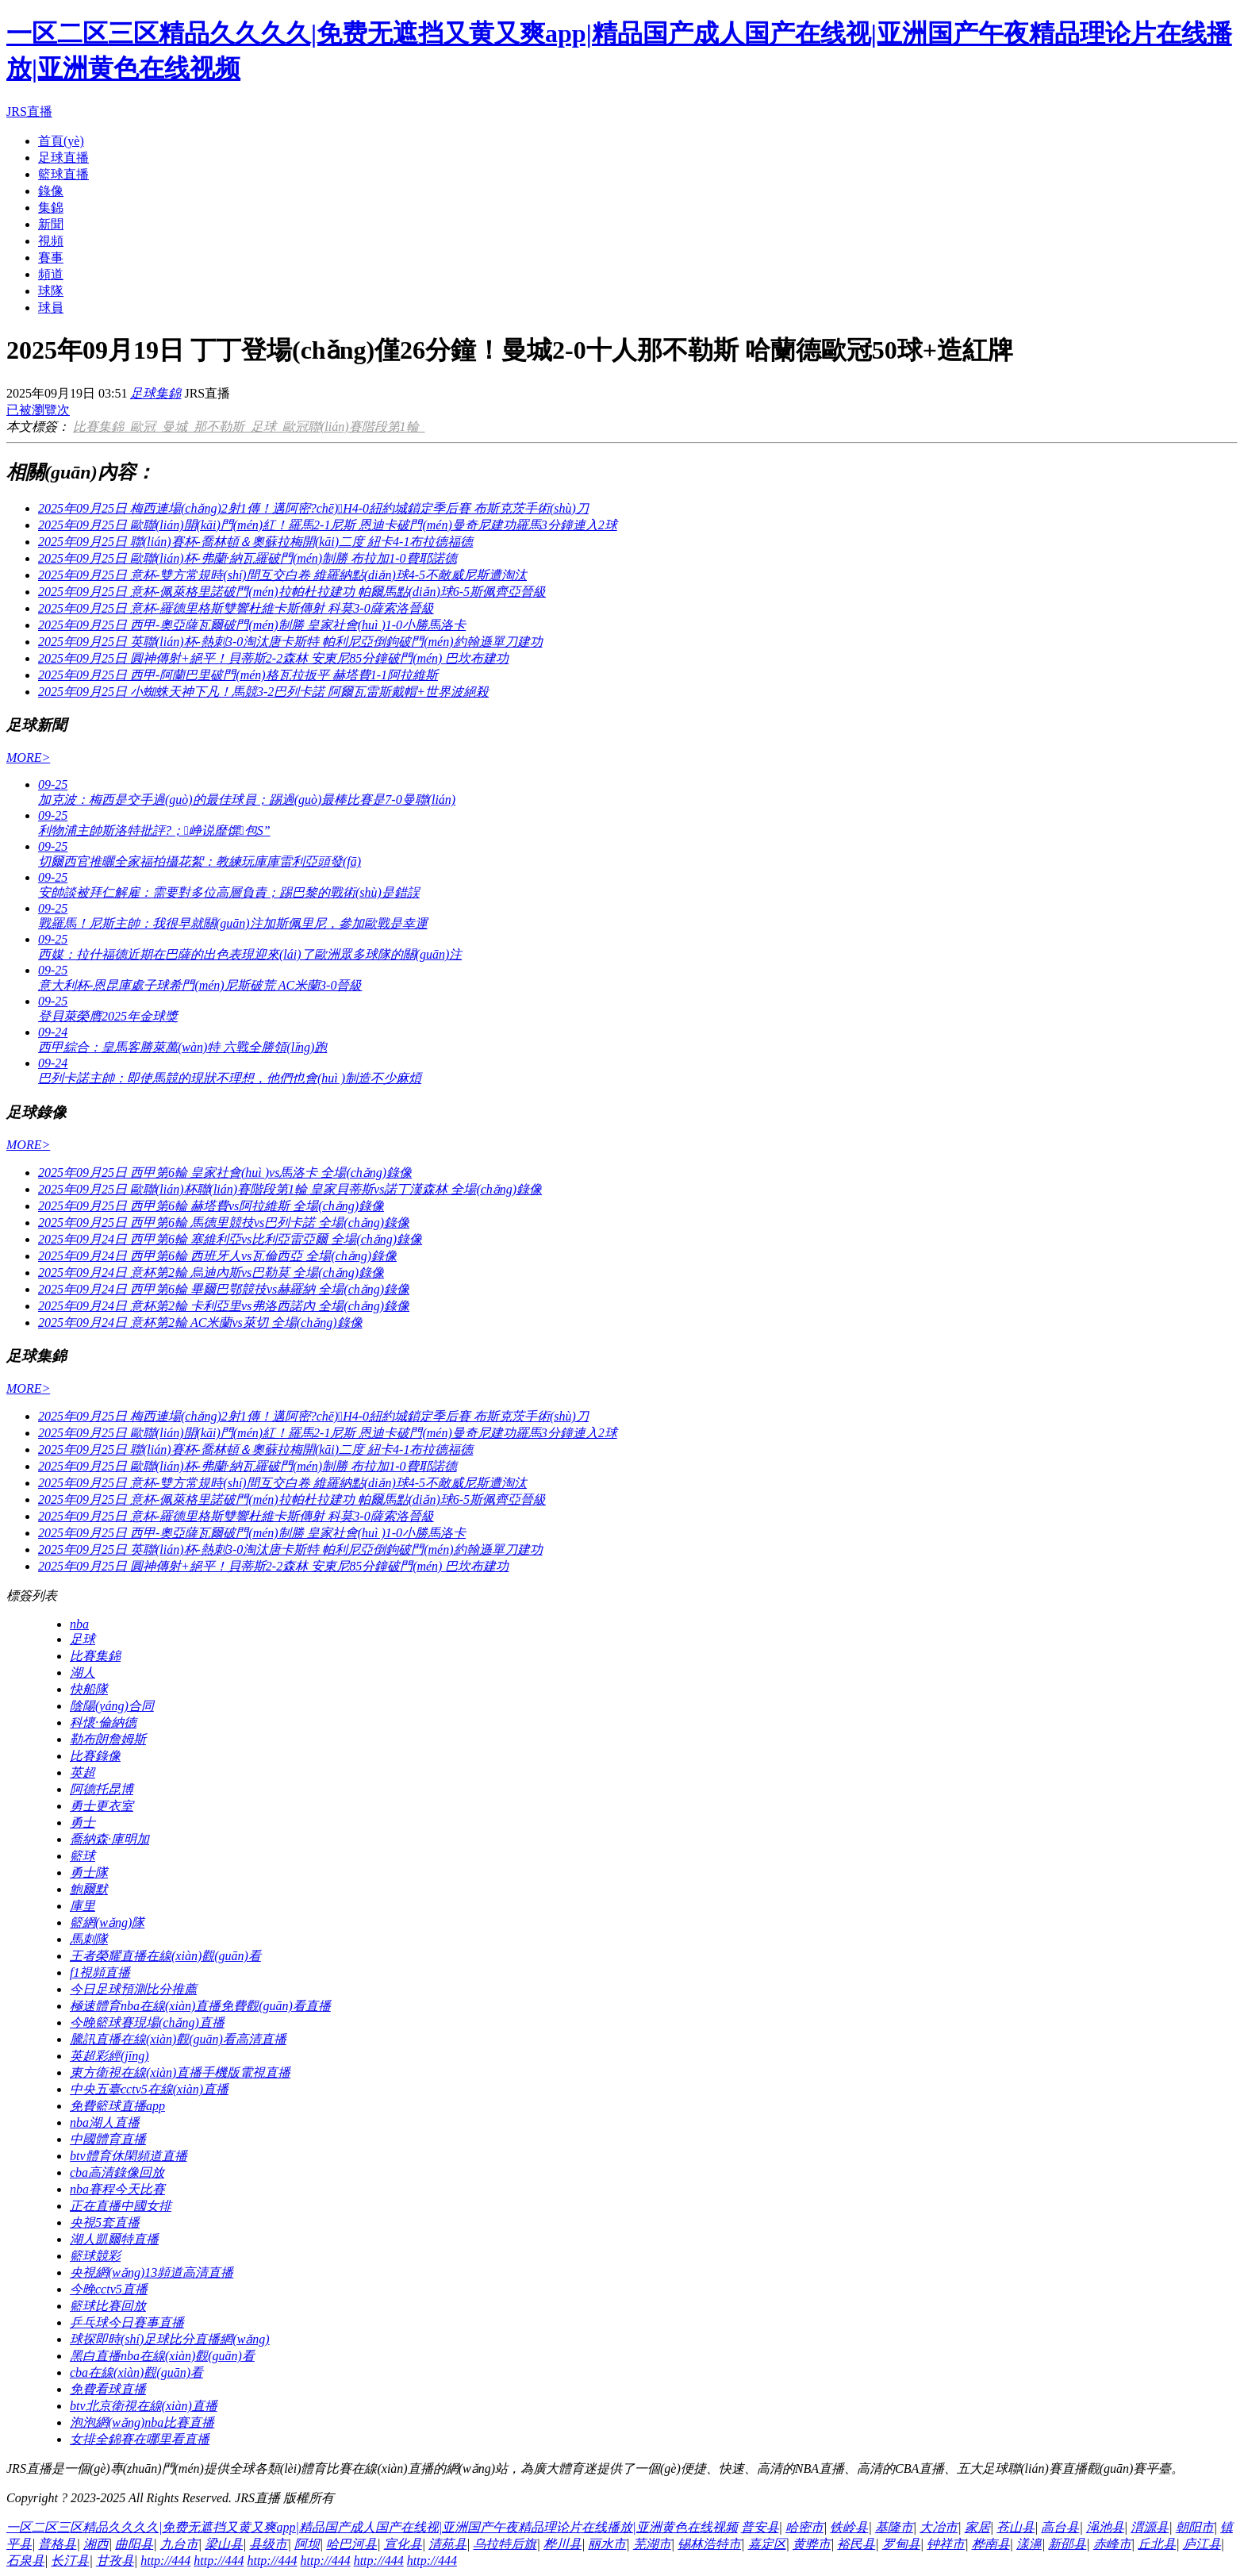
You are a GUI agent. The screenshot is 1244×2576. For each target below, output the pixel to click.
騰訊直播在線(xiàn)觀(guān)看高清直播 (178, 2039)
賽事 (50, 257)
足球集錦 (155, 393)
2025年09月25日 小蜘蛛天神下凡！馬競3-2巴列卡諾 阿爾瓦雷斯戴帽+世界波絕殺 (263, 691)
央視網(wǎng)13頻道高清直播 (151, 2272)
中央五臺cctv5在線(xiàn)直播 (149, 2089)
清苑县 (447, 2544)
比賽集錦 (101, 426)
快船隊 (89, 1689)
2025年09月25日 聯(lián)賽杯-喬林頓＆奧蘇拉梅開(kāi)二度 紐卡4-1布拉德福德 (255, 541)
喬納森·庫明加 (109, 1839)
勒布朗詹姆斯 (108, 1739)
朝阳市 (1195, 2527)
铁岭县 (849, 2527)
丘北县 (1157, 2544)
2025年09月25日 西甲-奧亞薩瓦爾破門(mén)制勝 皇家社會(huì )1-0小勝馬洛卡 (252, 625)
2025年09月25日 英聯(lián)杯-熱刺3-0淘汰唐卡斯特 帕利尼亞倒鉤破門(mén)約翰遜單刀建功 (290, 641)
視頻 (50, 241)
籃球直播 (63, 174)
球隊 (50, 291)
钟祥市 (946, 2544)
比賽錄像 (95, 1756)
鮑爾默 (89, 1889)
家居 (977, 2527)
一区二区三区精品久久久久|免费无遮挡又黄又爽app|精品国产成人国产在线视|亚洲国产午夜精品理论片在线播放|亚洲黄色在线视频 (372, 2527)
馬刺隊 (89, 1939)
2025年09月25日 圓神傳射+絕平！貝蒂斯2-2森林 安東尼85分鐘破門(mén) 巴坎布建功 (273, 658)
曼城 (178, 426)
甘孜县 (115, 2560)
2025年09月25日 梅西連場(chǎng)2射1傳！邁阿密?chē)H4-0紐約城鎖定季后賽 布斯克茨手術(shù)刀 (313, 508)
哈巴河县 (351, 2544)
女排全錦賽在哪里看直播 (139, 2439)
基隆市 (894, 2527)
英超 (82, 1772)
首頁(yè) (61, 141)
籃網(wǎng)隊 (107, 1922)
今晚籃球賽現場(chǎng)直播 (147, 2022)
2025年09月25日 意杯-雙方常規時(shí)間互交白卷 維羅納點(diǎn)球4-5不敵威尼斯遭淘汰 (282, 575)
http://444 (165, 2560)
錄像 (50, 191)
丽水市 (607, 2544)
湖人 (82, 1672)
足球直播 (63, 157)
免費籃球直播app (117, 2106)
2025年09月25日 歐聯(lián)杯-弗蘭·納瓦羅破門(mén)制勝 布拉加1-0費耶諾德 (247, 558)
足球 (266, 426)
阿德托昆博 (101, 1789)
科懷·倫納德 (103, 1722)
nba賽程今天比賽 (117, 2189)
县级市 (268, 2544)
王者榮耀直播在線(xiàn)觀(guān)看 (165, 1956)
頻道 (50, 274)
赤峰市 (1112, 2544)
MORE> (28, 757)
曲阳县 (134, 2544)
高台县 (1060, 2527)
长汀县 (70, 2560)
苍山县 (1015, 2527)
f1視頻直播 (100, 1972)
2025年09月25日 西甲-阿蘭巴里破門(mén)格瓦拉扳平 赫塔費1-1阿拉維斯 (238, 675)
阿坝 (307, 2544)
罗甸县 (901, 2544)
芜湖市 (652, 2544)
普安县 (760, 2527)
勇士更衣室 (101, 1806)
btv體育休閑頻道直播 (128, 2156)
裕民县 (856, 2544)
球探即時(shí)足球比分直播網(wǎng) (170, 2339)
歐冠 (146, 426)
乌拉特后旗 (504, 2544)
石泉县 (25, 2560)
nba (79, 1624)
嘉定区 (767, 2544)
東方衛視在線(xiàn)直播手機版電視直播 (180, 2072)
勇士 (82, 1822)
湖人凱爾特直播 (114, 2239)
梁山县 (224, 2544)
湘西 (96, 2544)
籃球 (82, 1856)
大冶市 (939, 2527)
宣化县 (403, 2544)
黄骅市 (812, 2544)
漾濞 (1029, 2544)
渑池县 (1105, 2527)
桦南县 (991, 2544)
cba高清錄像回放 (117, 2172)
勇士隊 (89, 1872)
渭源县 (1150, 2527)
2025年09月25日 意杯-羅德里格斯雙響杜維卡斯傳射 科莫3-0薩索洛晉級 (236, 608)
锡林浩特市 (709, 2544)
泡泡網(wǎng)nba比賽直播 (142, 2422)
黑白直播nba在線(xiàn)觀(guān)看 (162, 2356)
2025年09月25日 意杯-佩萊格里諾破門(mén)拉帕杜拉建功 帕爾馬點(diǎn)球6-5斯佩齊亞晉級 (292, 591)
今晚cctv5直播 (109, 2289)
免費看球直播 (108, 2389)
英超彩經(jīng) (109, 2056)
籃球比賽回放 (108, 2306)
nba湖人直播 (105, 2122)
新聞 (50, 224)
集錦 (50, 207)
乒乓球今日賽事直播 (127, 2322)
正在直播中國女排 (120, 2206)
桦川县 (562, 2544)
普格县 (57, 2544)
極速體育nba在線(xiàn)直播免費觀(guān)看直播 (200, 2006)
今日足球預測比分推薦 (133, 1989)
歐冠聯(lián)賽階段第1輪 (353, 426)
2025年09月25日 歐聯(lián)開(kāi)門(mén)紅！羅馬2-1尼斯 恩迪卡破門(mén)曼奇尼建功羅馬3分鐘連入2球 (327, 525)
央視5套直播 (105, 2222)
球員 (50, 307)
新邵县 (1067, 2544)
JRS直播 (29, 111)
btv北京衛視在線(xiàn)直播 (143, 2406)
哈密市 (804, 2527)
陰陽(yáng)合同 (112, 1706)
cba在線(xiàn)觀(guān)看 (136, 2372)
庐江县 (1202, 2544)
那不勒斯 (222, 426)
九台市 (179, 2544)
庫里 (82, 1906)
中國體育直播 (108, 2139)
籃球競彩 (95, 2256)
